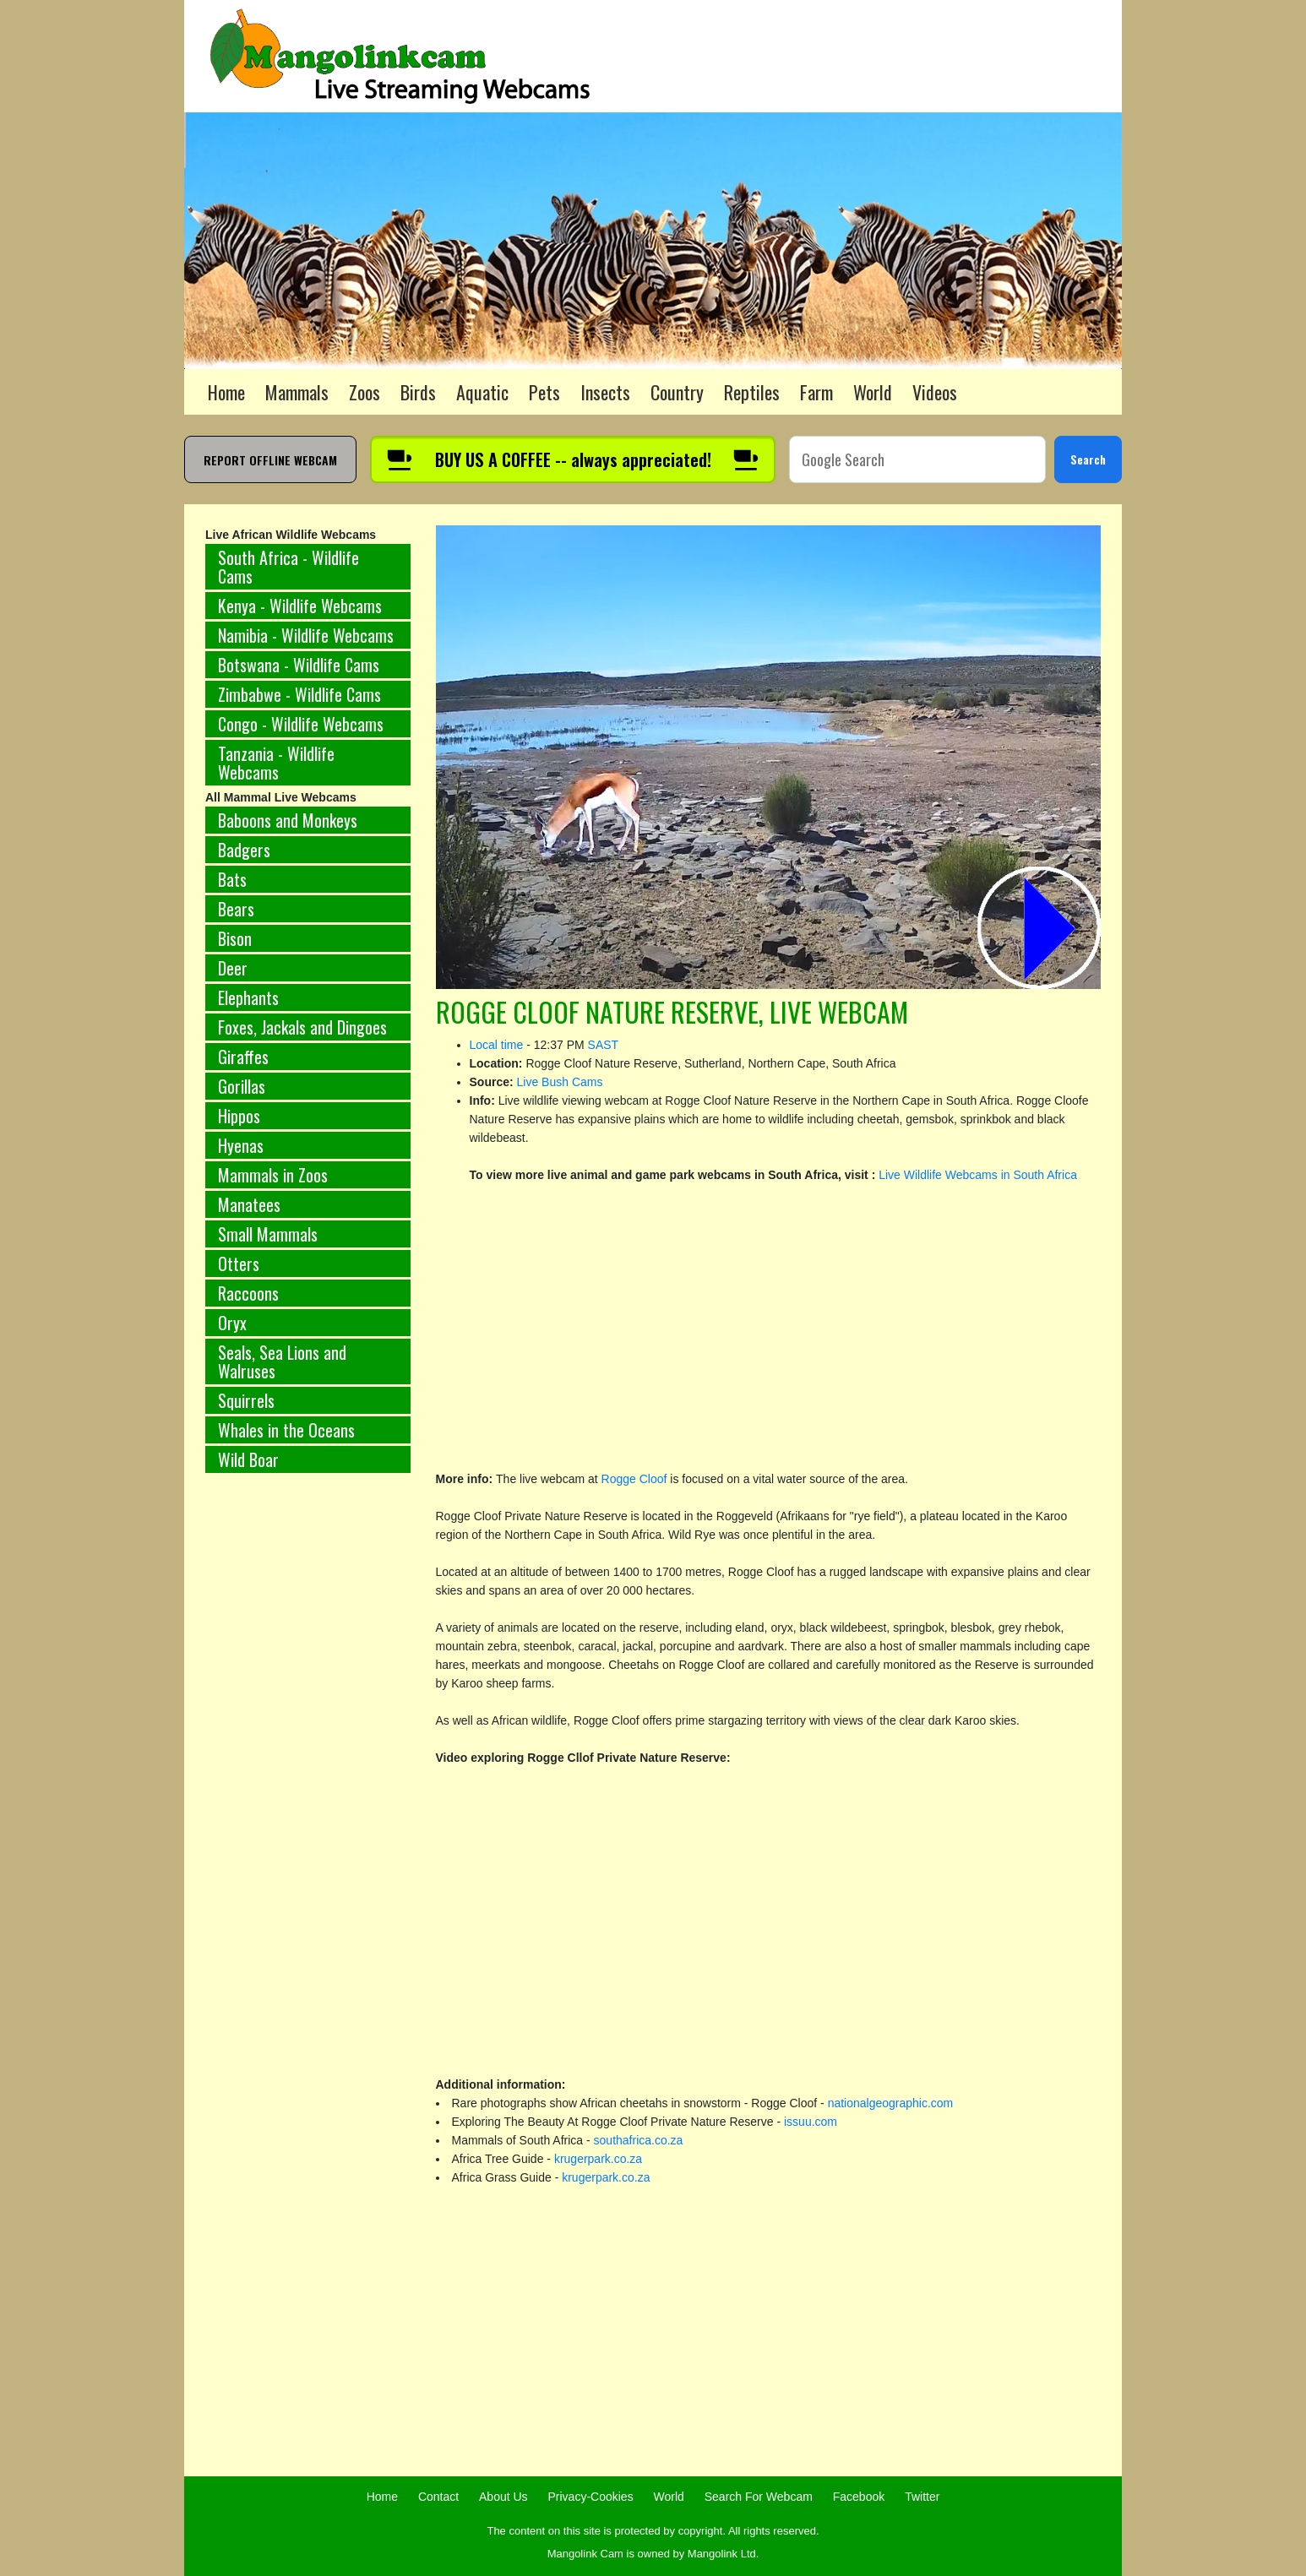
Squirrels (246, 1400)
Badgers (244, 849)
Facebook (858, 2496)
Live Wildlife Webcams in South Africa (978, 1175)
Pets (544, 391)
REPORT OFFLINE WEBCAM (270, 460)
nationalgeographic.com (891, 2103)
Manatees (249, 1204)
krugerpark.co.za (598, 2159)
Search (1088, 459)
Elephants (248, 997)
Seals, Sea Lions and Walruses (282, 1361)
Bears (236, 908)
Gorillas (241, 1086)
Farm (816, 391)
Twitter (922, 2496)
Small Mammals (268, 1234)
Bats (232, 879)
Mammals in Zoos (273, 1174)
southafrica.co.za (638, 2140)
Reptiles (752, 391)
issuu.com (810, 2121)
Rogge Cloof (636, 1479)
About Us (503, 2496)
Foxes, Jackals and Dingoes (302, 1027)
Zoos (364, 391)
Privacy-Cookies (591, 2496)
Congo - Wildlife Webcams (301, 723)
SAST (603, 1045)
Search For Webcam (759, 2496)
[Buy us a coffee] (572, 459)
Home (226, 391)
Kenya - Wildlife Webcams (300, 605)
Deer (233, 968)
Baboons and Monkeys (287, 820)
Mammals (297, 391)
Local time (497, 1045)
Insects (605, 391)
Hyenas (241, 1145)
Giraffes (243, 1056)
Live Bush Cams (560, 1082)
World (872, 391)
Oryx (232, 1322)
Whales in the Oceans (286, 1430)
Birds (418, 391)
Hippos (239, 1115)
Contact (438, 2496)
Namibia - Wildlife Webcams (306, 635)
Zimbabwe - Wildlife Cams (299, 694)
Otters (238, 1263)
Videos (934, 391)
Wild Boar (248, 1459)
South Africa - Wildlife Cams (288, 567)
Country (677, 391)
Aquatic (482, 391)
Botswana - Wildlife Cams (298, 664)
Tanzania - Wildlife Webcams (276, 763)
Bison (235, 938)
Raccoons (248, 1293)
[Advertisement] (308, 1766)
